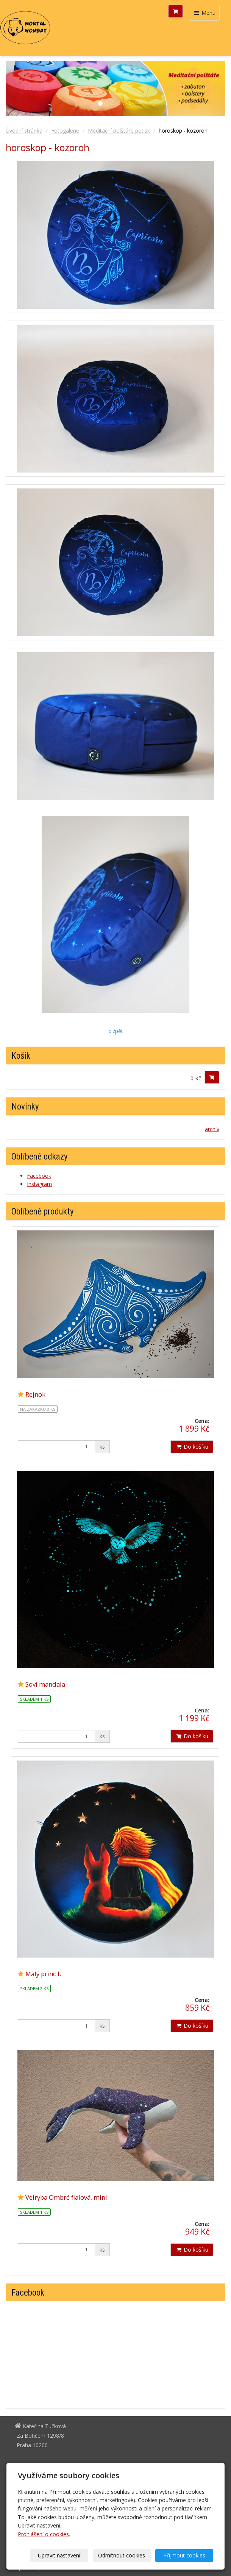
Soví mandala (45, 1684)
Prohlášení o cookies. (44, 2534)
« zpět (115, 1030)
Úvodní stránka (24, 130)
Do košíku (191, 1446)
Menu (204, 12)
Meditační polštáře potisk (119, 130)
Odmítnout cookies (121, 2555)
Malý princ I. (43, 1973)
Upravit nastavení (59, 2555)
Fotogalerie (65, 130)
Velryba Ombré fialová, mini (66, 2197)
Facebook (39, 1175)
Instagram (39, 1184)
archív (212, 1129)
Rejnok (35, 1394)
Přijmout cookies (184, 2555)
